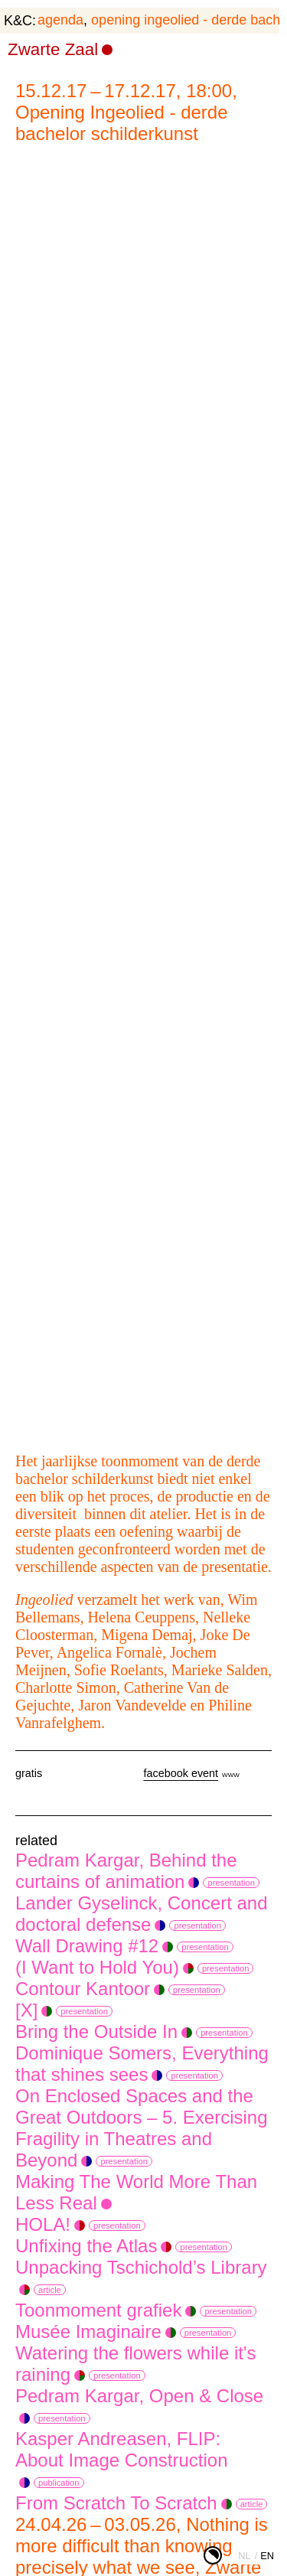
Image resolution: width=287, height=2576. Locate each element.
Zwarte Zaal (53, 49)
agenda (60, 20)
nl (244, 2555)
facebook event (181, 1773)
